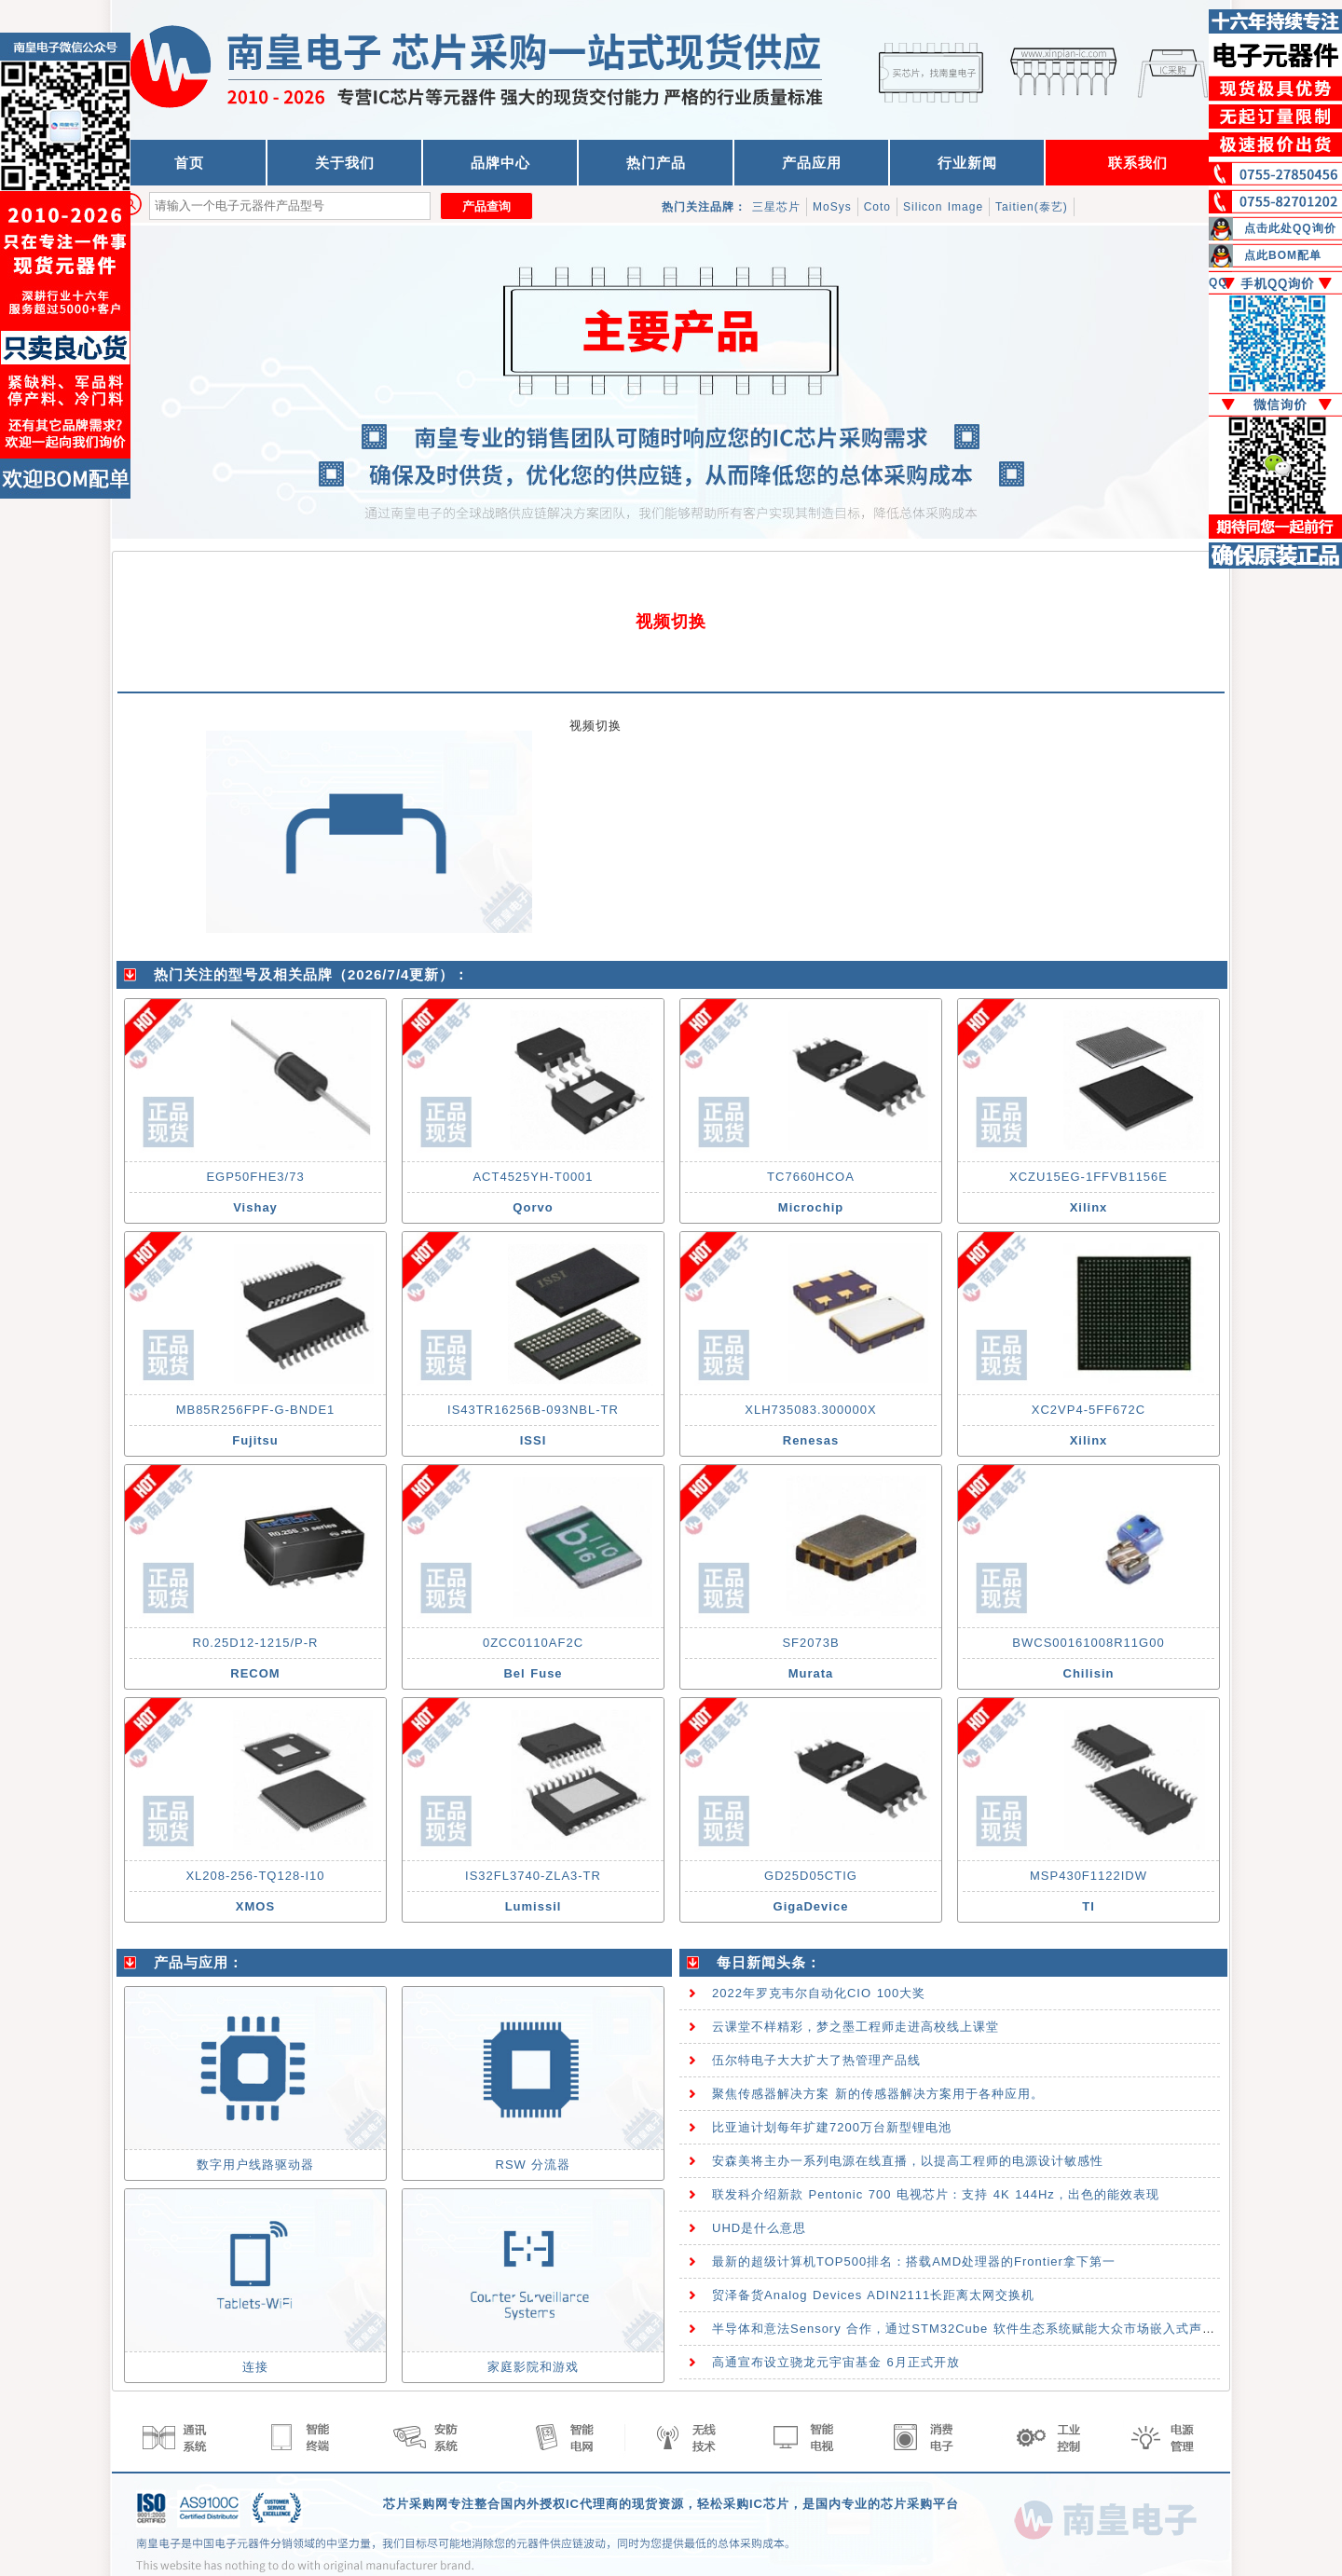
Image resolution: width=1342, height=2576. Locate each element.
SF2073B (810, 1643)
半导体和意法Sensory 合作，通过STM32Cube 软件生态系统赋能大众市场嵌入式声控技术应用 (989, 2329)
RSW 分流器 (533, 2165)
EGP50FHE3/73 (255, 1177)
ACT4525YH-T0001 (532, 1177)
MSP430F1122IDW (1088, 1876)
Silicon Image (943, 206)
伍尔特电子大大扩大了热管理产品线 (816, 2060)
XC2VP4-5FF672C (1088, 1410)
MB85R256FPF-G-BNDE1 (256, 1410)
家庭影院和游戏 (533, 2367)
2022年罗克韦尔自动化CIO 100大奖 (818, 1993)
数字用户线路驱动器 (255, 2165)
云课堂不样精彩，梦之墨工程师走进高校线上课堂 (855, 2027)
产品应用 (812, 163)
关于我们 (345, 163)
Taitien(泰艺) (1031, 206)
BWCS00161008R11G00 (1088, 1643)
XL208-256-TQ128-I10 (254, 1876)
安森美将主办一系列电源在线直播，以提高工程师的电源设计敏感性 (907, 2161)
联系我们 (1138, 163)
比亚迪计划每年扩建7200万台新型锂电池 (832, 2127)
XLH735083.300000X (810, 1410)
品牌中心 (500, 163)
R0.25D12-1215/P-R (256, 1643)
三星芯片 (776, 206)
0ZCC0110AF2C (533, 1643)
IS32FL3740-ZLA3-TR (533, 1876)
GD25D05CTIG (810, 1876)
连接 (255, 2367)
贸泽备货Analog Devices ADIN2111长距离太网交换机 (873, 2295)
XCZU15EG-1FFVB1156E (1088, 1177)
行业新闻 (967, 163)
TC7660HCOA (811, 1177)
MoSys (832, 206)
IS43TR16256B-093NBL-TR (533, 1410)
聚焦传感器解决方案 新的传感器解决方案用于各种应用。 (878, 2094)
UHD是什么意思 (759, 2228)
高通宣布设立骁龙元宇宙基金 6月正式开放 (836, 2362)
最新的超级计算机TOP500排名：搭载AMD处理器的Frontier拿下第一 (914, 2261)
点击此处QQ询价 (1290, 228)
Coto (877, 206)
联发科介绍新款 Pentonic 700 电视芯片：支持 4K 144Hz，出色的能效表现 (935, 2194)
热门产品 (656, 163)
